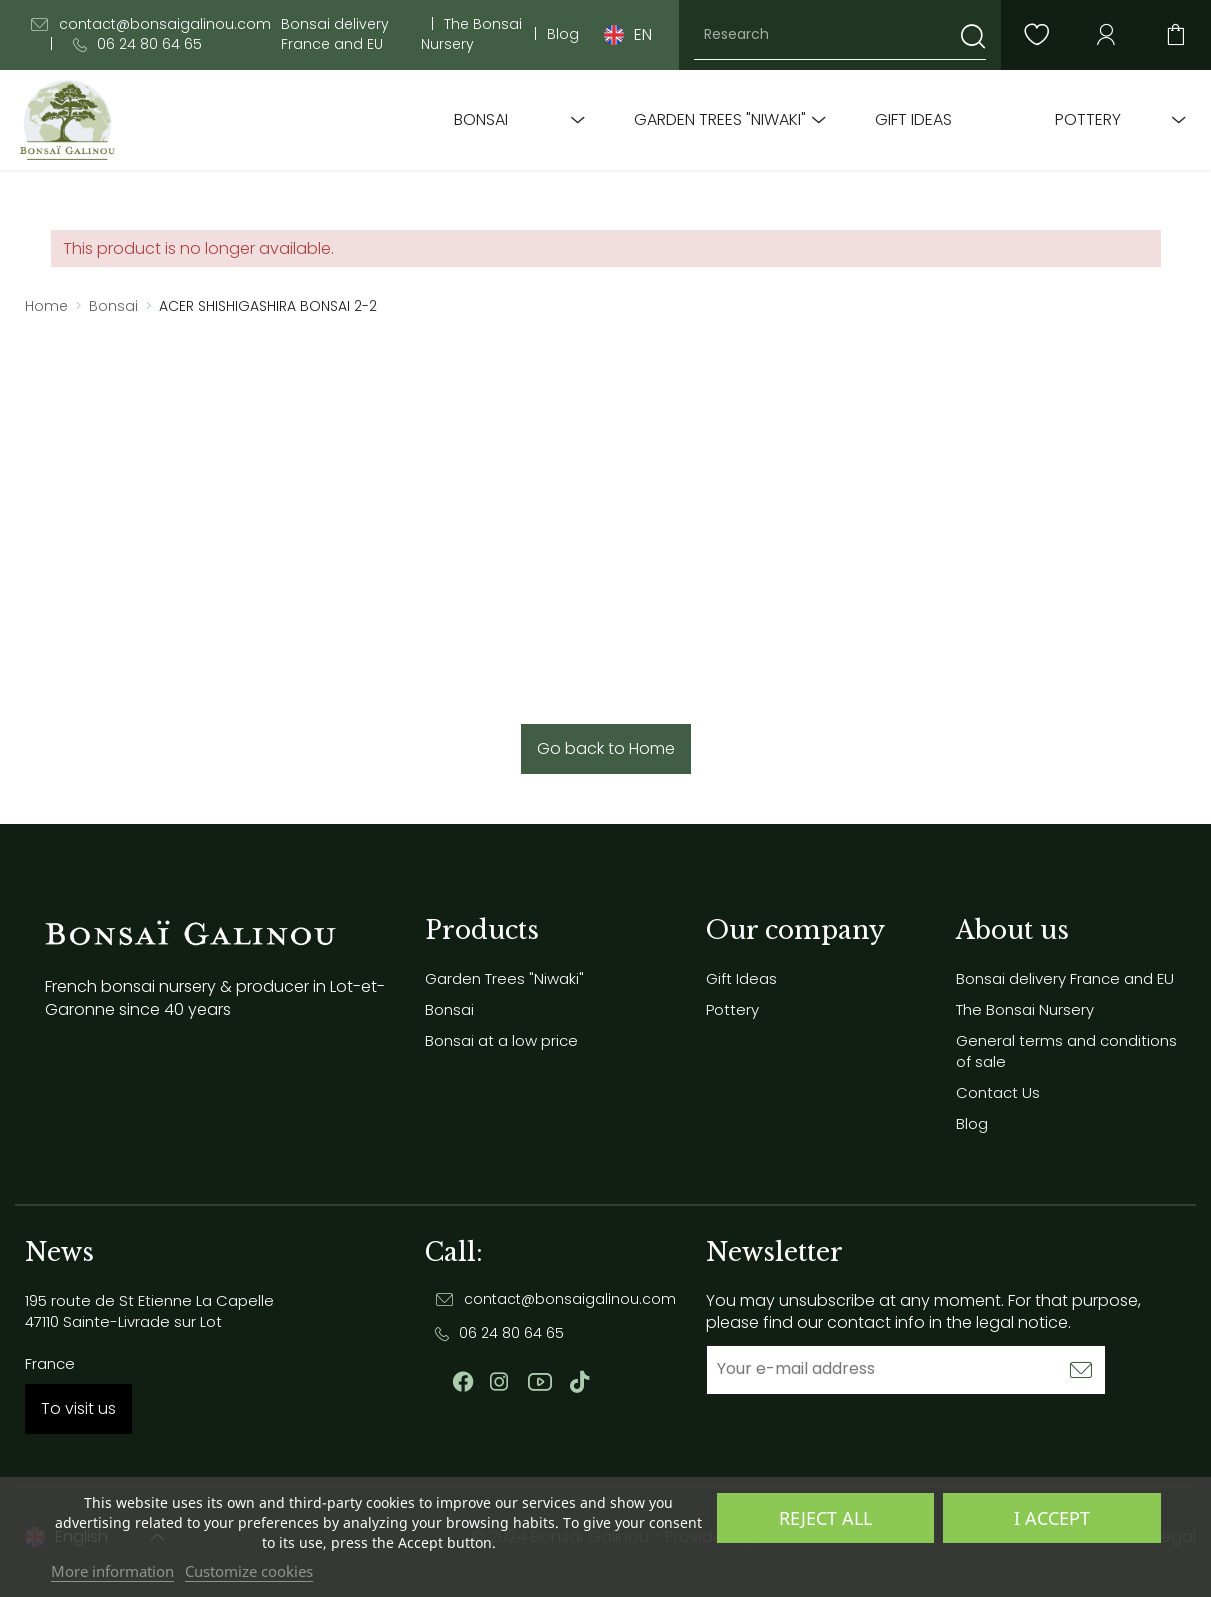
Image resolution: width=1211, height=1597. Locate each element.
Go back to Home (606, 748)
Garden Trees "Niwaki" (720, 120)
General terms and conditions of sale (1066, 1051)
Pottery (1088, 120)
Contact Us (998, 1092)
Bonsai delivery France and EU (335, 34)
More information (112, 1571)
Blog (563, 34)
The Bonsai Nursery (471, 34)
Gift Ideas (913, 120)
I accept (1052, 1518)
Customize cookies (249, 1571)
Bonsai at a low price (501, 1040)
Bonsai (481, 120)
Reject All (825, 1518)
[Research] (840, 35)
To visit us (78, 1408)
